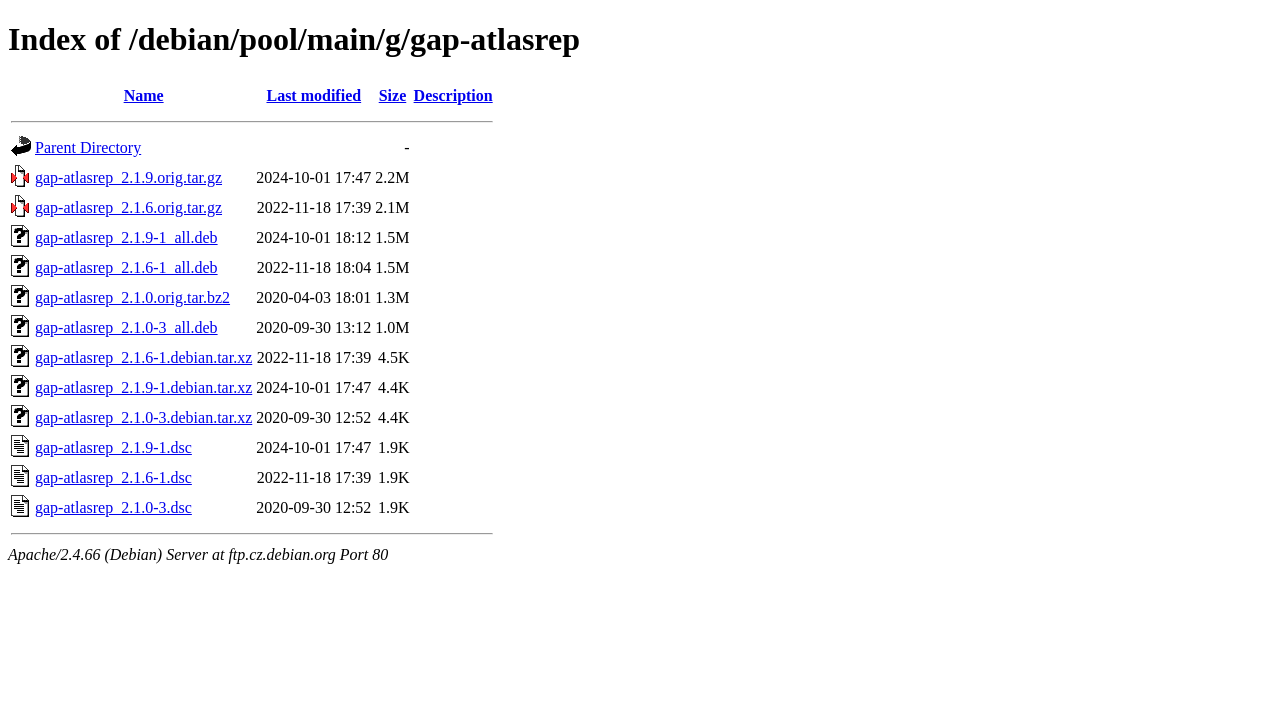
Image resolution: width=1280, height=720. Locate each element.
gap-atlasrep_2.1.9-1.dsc (113, 447)
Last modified (313, 95)
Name (144, 95)
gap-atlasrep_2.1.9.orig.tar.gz (128, 177)
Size (393, 95)
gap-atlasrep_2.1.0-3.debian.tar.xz (143, 417)
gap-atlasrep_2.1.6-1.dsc (113, 477)
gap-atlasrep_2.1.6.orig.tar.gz (128, 207)
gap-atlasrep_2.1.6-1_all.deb (126, 267)
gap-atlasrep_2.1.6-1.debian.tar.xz (143, 357)
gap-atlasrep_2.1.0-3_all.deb (126, 327)
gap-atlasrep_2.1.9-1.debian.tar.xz (143, 387)
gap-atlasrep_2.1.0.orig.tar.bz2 (132, 297)
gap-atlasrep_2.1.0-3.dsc (113, 507)
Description (453, 95)
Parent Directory (88, 147)
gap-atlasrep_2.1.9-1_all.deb (126, 237)
